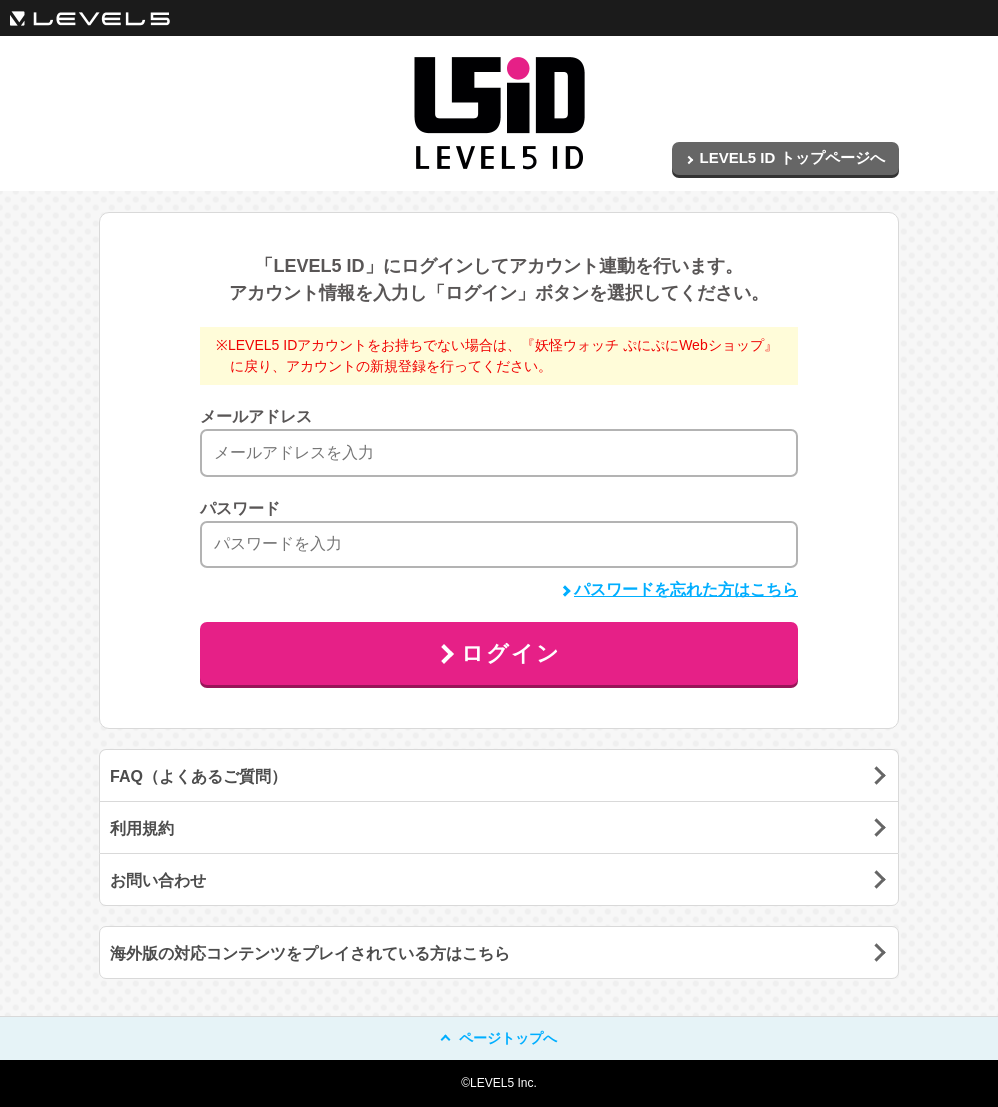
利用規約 (142, 828)
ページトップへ (499, 1038)
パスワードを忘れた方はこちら (679, 589)
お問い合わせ (158, 880)
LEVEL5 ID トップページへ (785, 157)
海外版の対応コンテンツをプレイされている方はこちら (310, 953)
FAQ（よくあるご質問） (198, 776)
